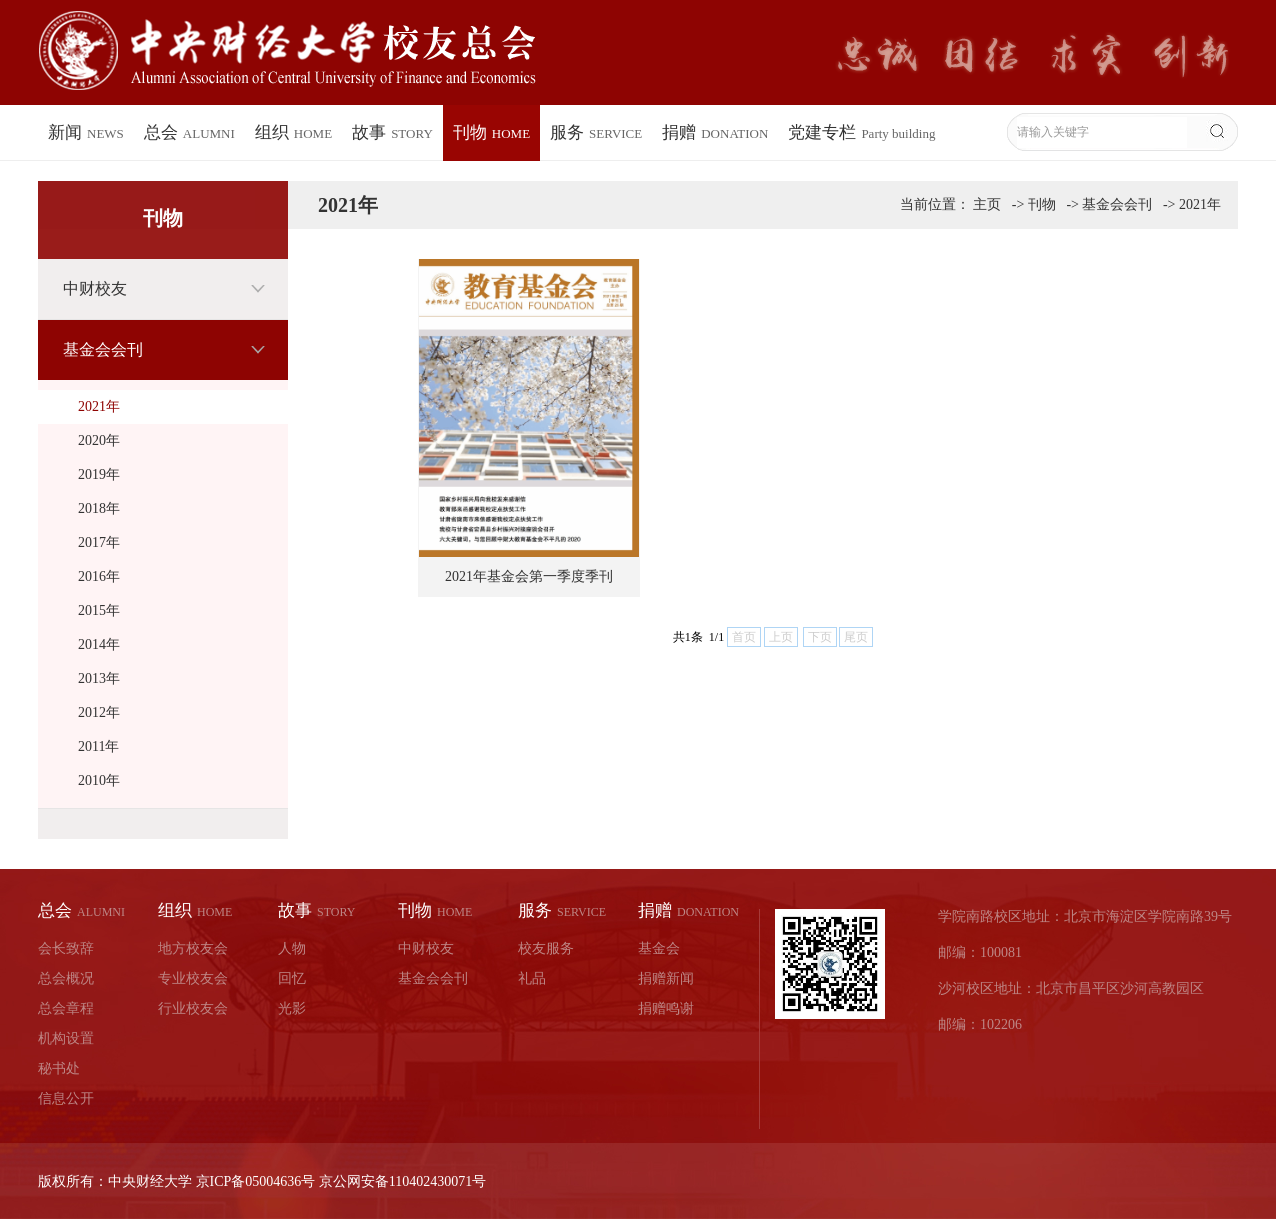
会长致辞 (66, 948)
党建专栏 (861, 132)
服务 (596, 132)
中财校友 (95, 288)
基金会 (659, 948)
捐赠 (715, 132)
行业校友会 (193, 1008)
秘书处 (59, 1068)
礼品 (532, 978)
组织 (293, 132)
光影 (292, 1008)
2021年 (99, 406)
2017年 (99, 542)
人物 (292, 948)
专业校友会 (193, 978)
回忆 (292, 978)
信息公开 (66, 1098)
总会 (189, 132)
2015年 (99, 610)
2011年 (98, 746)
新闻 (86, 132)
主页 (987, 204)
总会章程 (66, 1008)
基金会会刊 (103, 349)
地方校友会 (193, 948)
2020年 (99, 440)
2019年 (99, 474)
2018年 (99, 508)
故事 (392, 132)
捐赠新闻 (666, 978)
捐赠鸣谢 (666, 1008)
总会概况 (66, 978)
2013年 (99, 678)
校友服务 (546, 948)
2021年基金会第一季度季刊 (529, 576)
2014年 (99, 644)
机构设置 (66, 1038)
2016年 (99, 576)
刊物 (491, 132)
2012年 (99, 712)
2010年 (99, 780)
